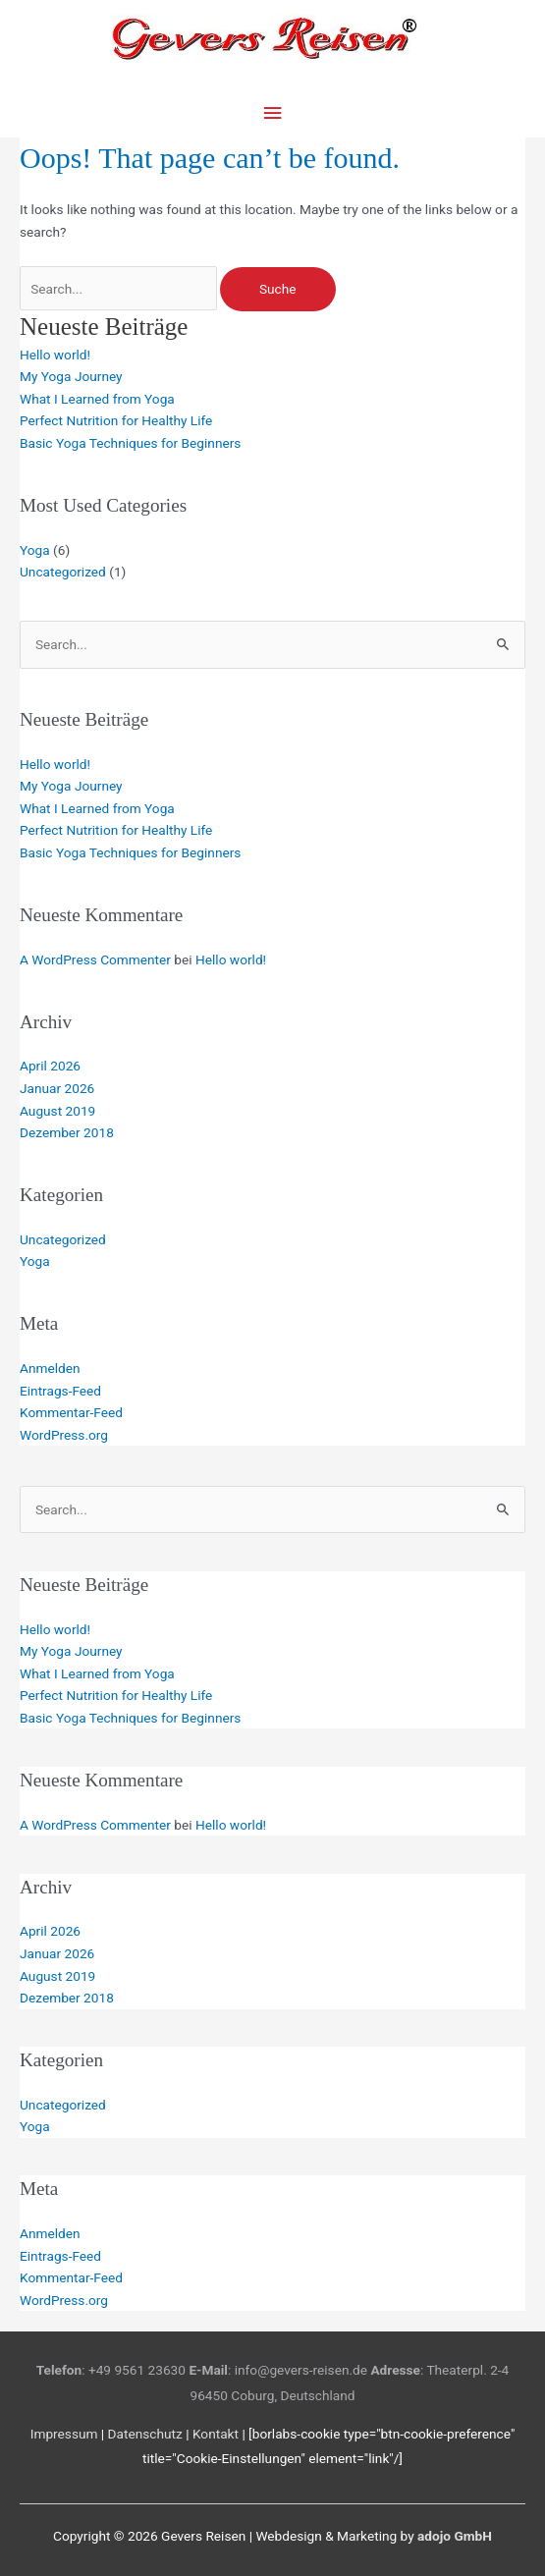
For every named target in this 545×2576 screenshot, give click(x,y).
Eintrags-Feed (60, 1390)
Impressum (64, 2433)
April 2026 (50, 1065)
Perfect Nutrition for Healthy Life (116, 420)
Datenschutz (145, 2433)
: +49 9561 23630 (111, 2370)
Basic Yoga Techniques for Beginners (130, 443)
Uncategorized (63, 571)
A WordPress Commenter (95, 959)
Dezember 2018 (67, 1132)
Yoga (35, 550)
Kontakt (215, 2433)
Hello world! (55, 354)
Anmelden (50, 1368)
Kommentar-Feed (71, 1412)
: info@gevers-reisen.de (278, 2370)
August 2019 (57, 1111)
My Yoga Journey (71, 376)
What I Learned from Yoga (97, 399)
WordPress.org (64, 1435)
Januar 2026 (57, 1088)
